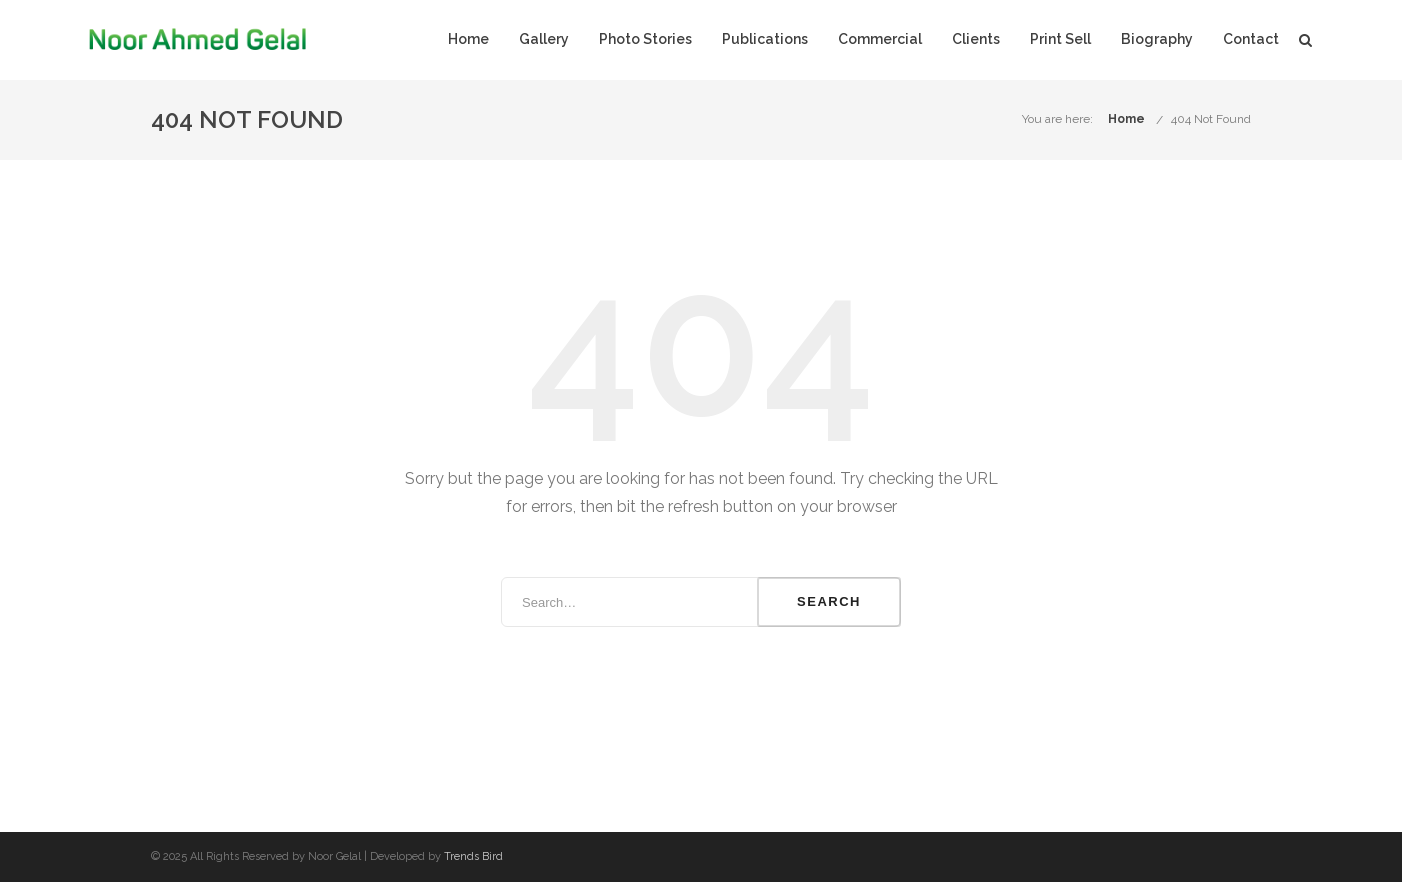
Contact (1251, 39)
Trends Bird (473, 856)
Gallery (544, 39)
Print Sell (1060, 39)
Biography (1157, 39)
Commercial (880, 39)
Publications (765, 39)
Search (829, 601)
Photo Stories (645, 39)
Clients (976, 39)
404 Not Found (1211, 119)
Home (468, 39)
